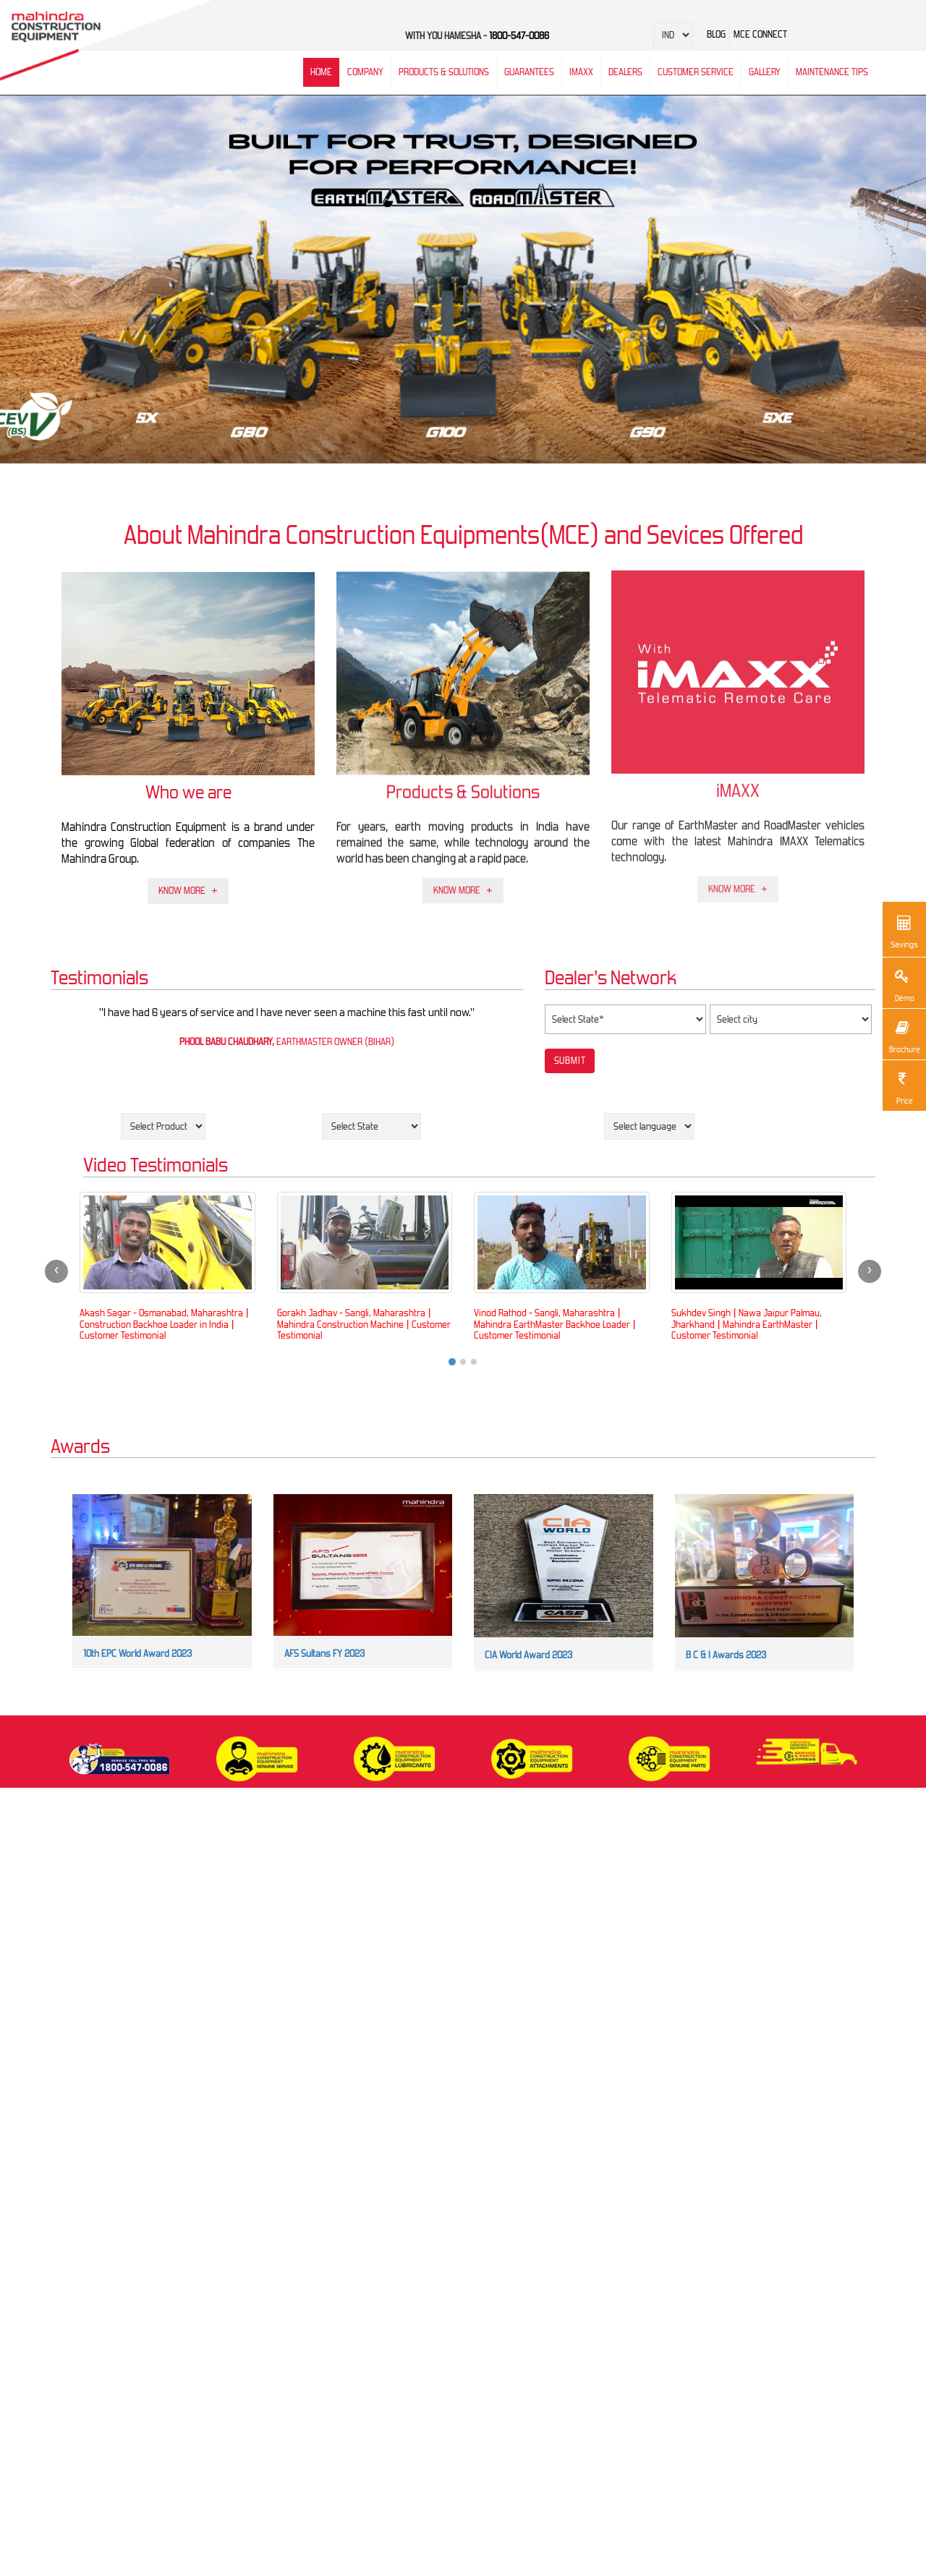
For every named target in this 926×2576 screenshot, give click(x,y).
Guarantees (529, 72)
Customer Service (696, 72)
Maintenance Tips (832, 72)
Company (365, 72)
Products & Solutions (444, 72)
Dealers (625, 72)
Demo (902, 984)
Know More (181, 885)
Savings (904, 930)
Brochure (904, 1035)
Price (902, 1086)
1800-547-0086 (519, 36)
